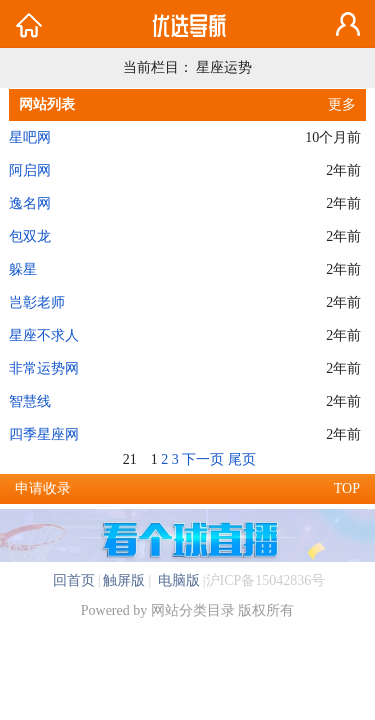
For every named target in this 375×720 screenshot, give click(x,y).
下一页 (203, 459)
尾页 (242, 459)
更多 (342, 104)
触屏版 (124, 580)
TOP (347, 488)
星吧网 (30, 137)
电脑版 (177, 580)
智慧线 (30, 401)
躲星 (23, 269)
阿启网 (30, 170)
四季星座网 (44, 434)
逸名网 (30, 203)
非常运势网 (44, 368)
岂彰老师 (37, 302)
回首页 (74, 580)
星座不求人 (44, 335)
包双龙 (30, 236)
